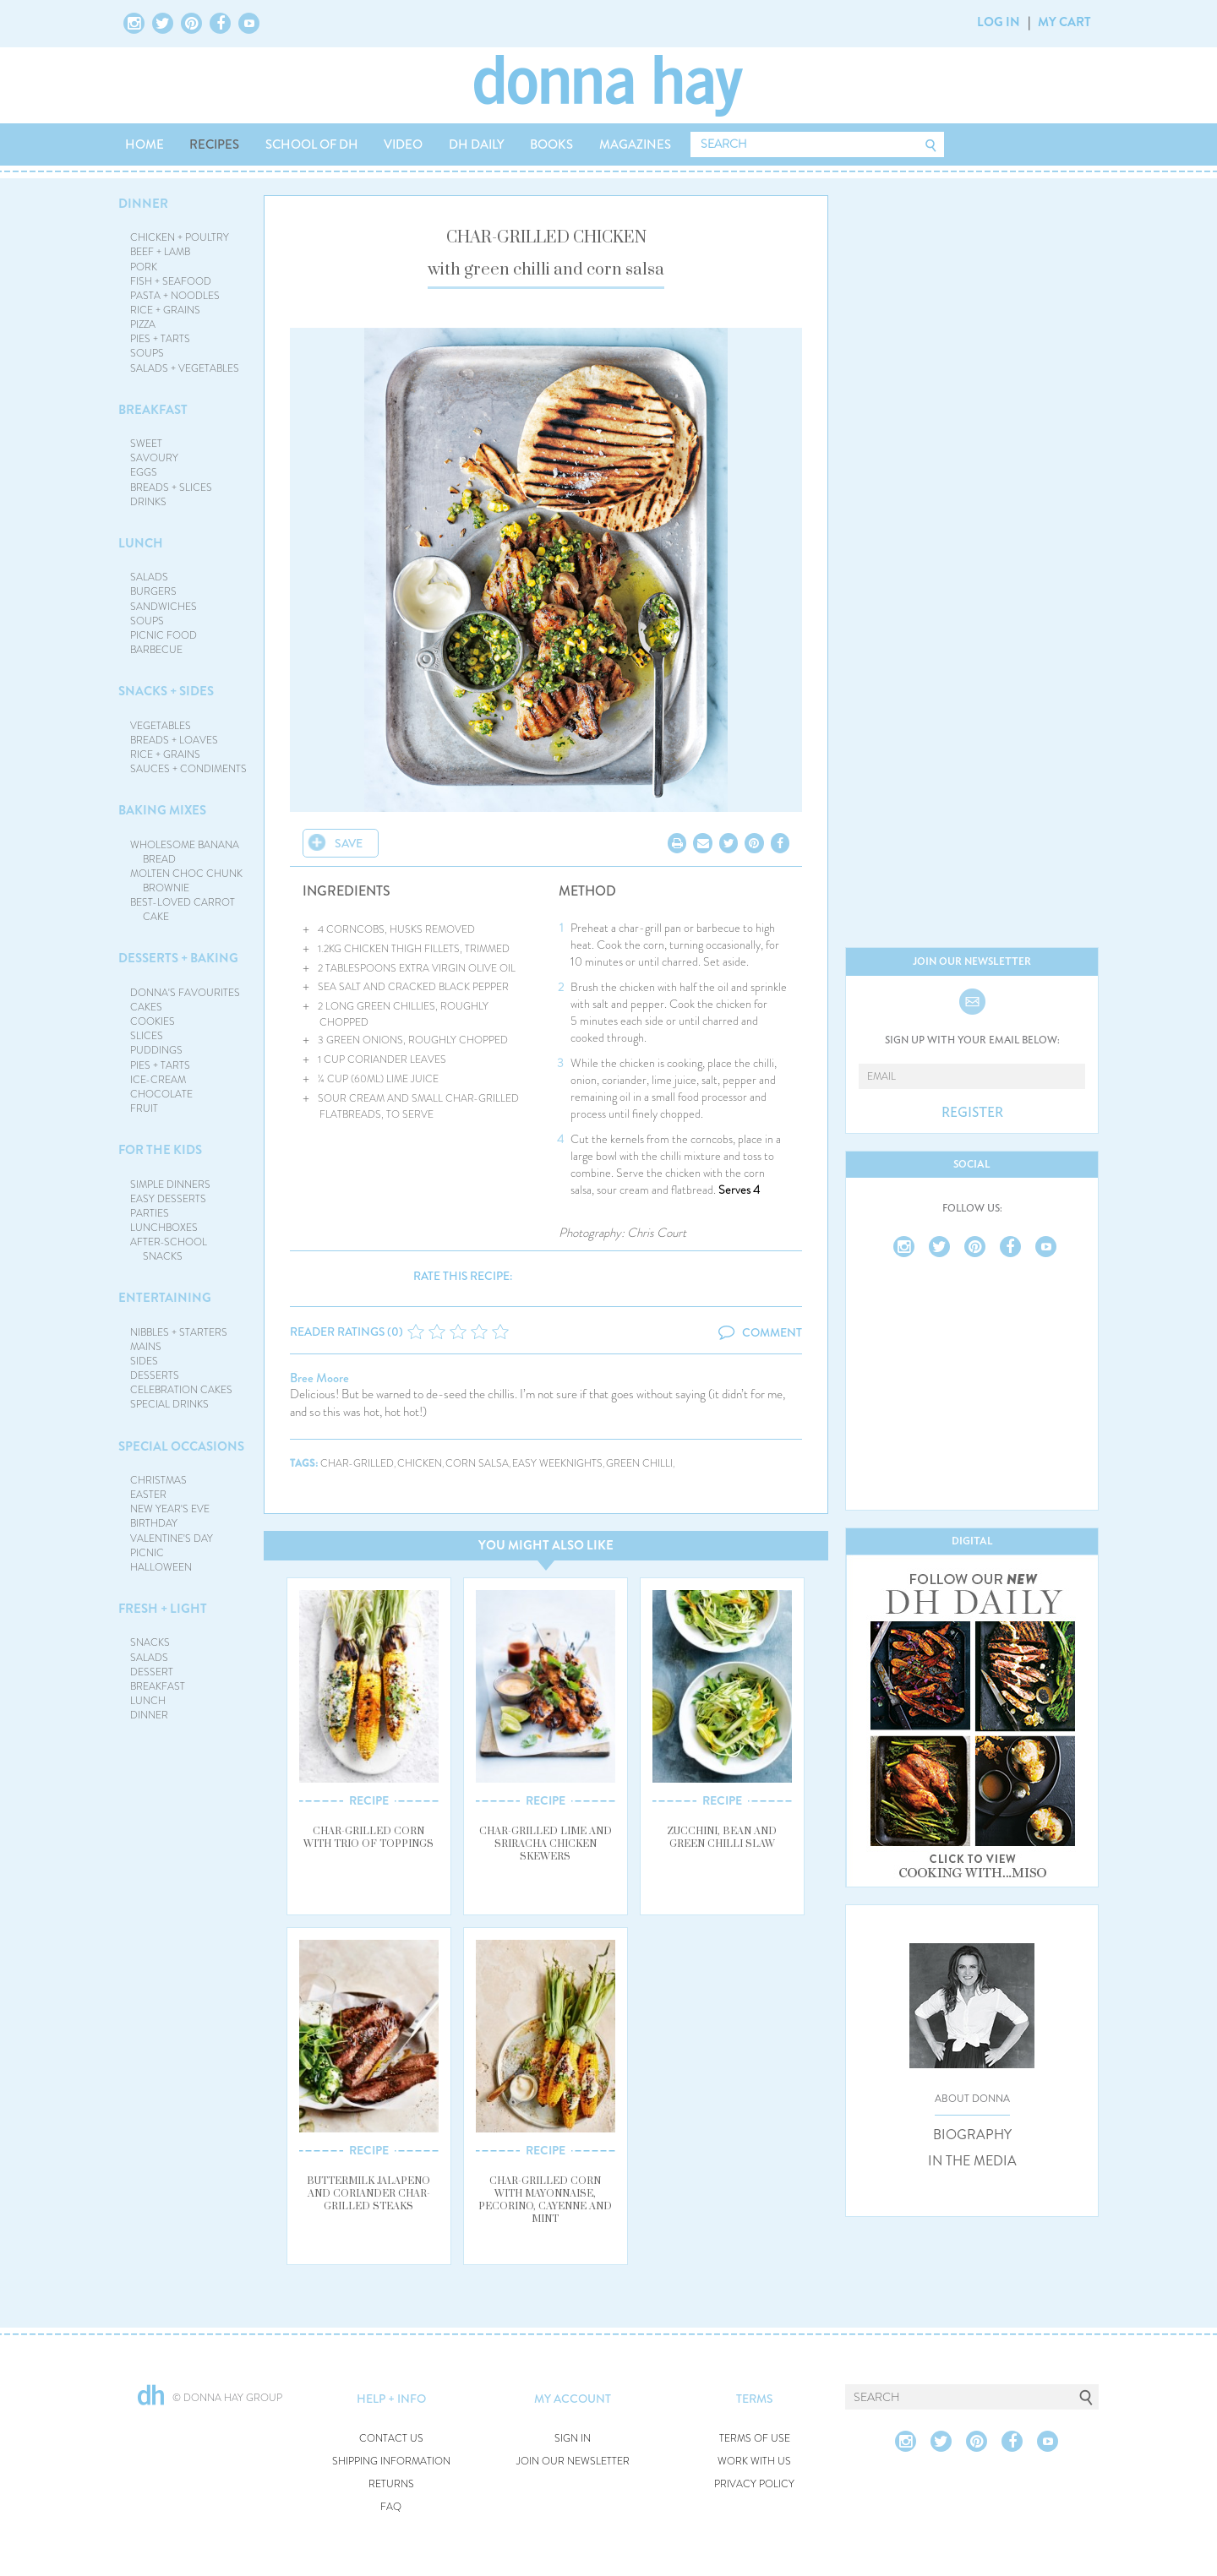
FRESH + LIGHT (162, 1608)
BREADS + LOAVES (174, 740)
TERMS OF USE (754, 2439)
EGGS (143, 472)
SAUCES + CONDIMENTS (188, 768)
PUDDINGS (156, 1050)
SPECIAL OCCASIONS (181, 1446)
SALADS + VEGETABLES (184, 368)
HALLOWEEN (161, 1567)
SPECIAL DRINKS (169, 1404)
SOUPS (147, 353)
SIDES (144, 1361)
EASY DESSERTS (168, 1198)
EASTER (148, 1494)
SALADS (149, 577)
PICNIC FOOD (163, 635)
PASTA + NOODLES (175, 295)
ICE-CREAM (158, 1079)
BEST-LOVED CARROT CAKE (182, 909)
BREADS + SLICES (171, 487)
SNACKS (150, 1642)
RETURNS (391, 2484)
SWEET (146, 443)
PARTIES (149, 1213)
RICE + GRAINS (165, 310)
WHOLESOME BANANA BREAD (184, 852)
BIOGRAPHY (972, 2135)
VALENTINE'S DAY (171, 1538)
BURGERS (153, 591)
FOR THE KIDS (160, 1150)
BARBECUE (156, 649)
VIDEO (403, 144)
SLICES (146, 1035)
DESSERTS (154, 1375)
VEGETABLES (160, 725)
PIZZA (143, 324)
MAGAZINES (635, 144)
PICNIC (147, 1552)
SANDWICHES (163, 606)
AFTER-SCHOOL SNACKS (168, 1249)
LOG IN (998, 22)
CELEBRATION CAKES (181, 1389)
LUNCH (140, 543)
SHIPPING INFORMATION (391, 2461)
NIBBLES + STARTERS (178, 1332)
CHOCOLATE (161, 1094)
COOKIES (152, 1021)
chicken (419, 1464)
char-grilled (357, 1464)
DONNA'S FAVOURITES (185, 992)
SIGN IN (572, 2439)
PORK (143, 267)
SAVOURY (154, 458)
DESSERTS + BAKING (178, 958)
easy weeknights (557, 1464)
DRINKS (148, 501)
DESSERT (151, 1672)
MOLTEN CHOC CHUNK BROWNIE (186, 881)
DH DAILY (477, 144)
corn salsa (477, 1464)
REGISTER (972, 1112)
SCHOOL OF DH (311, 144)
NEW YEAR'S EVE (170, 1509)
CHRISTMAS (158, 1480)
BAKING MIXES (162, 810)
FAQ (390, 2507)
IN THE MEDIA (972, 2161)
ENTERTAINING (164, 1297)
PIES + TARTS (160, 338)
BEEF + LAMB (160, 251)
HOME (144, 144)
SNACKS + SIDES (166, 691)
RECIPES (214, 144)
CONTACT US (391, 2439)
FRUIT (144, 1108)
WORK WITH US (754, 2461)
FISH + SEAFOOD (170, 281)
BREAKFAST (153, 409)
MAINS (145, 1346)
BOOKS (551, 144)
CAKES (146, 1007)
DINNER (143, 203)
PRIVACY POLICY (754, 2484)
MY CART (1064, 22)
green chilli (639, 1464)
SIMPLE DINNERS (170, 1184)
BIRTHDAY (153, 1523)
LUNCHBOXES (164, 1227)
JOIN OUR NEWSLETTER (573, 2461)
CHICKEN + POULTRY (179, 237)
